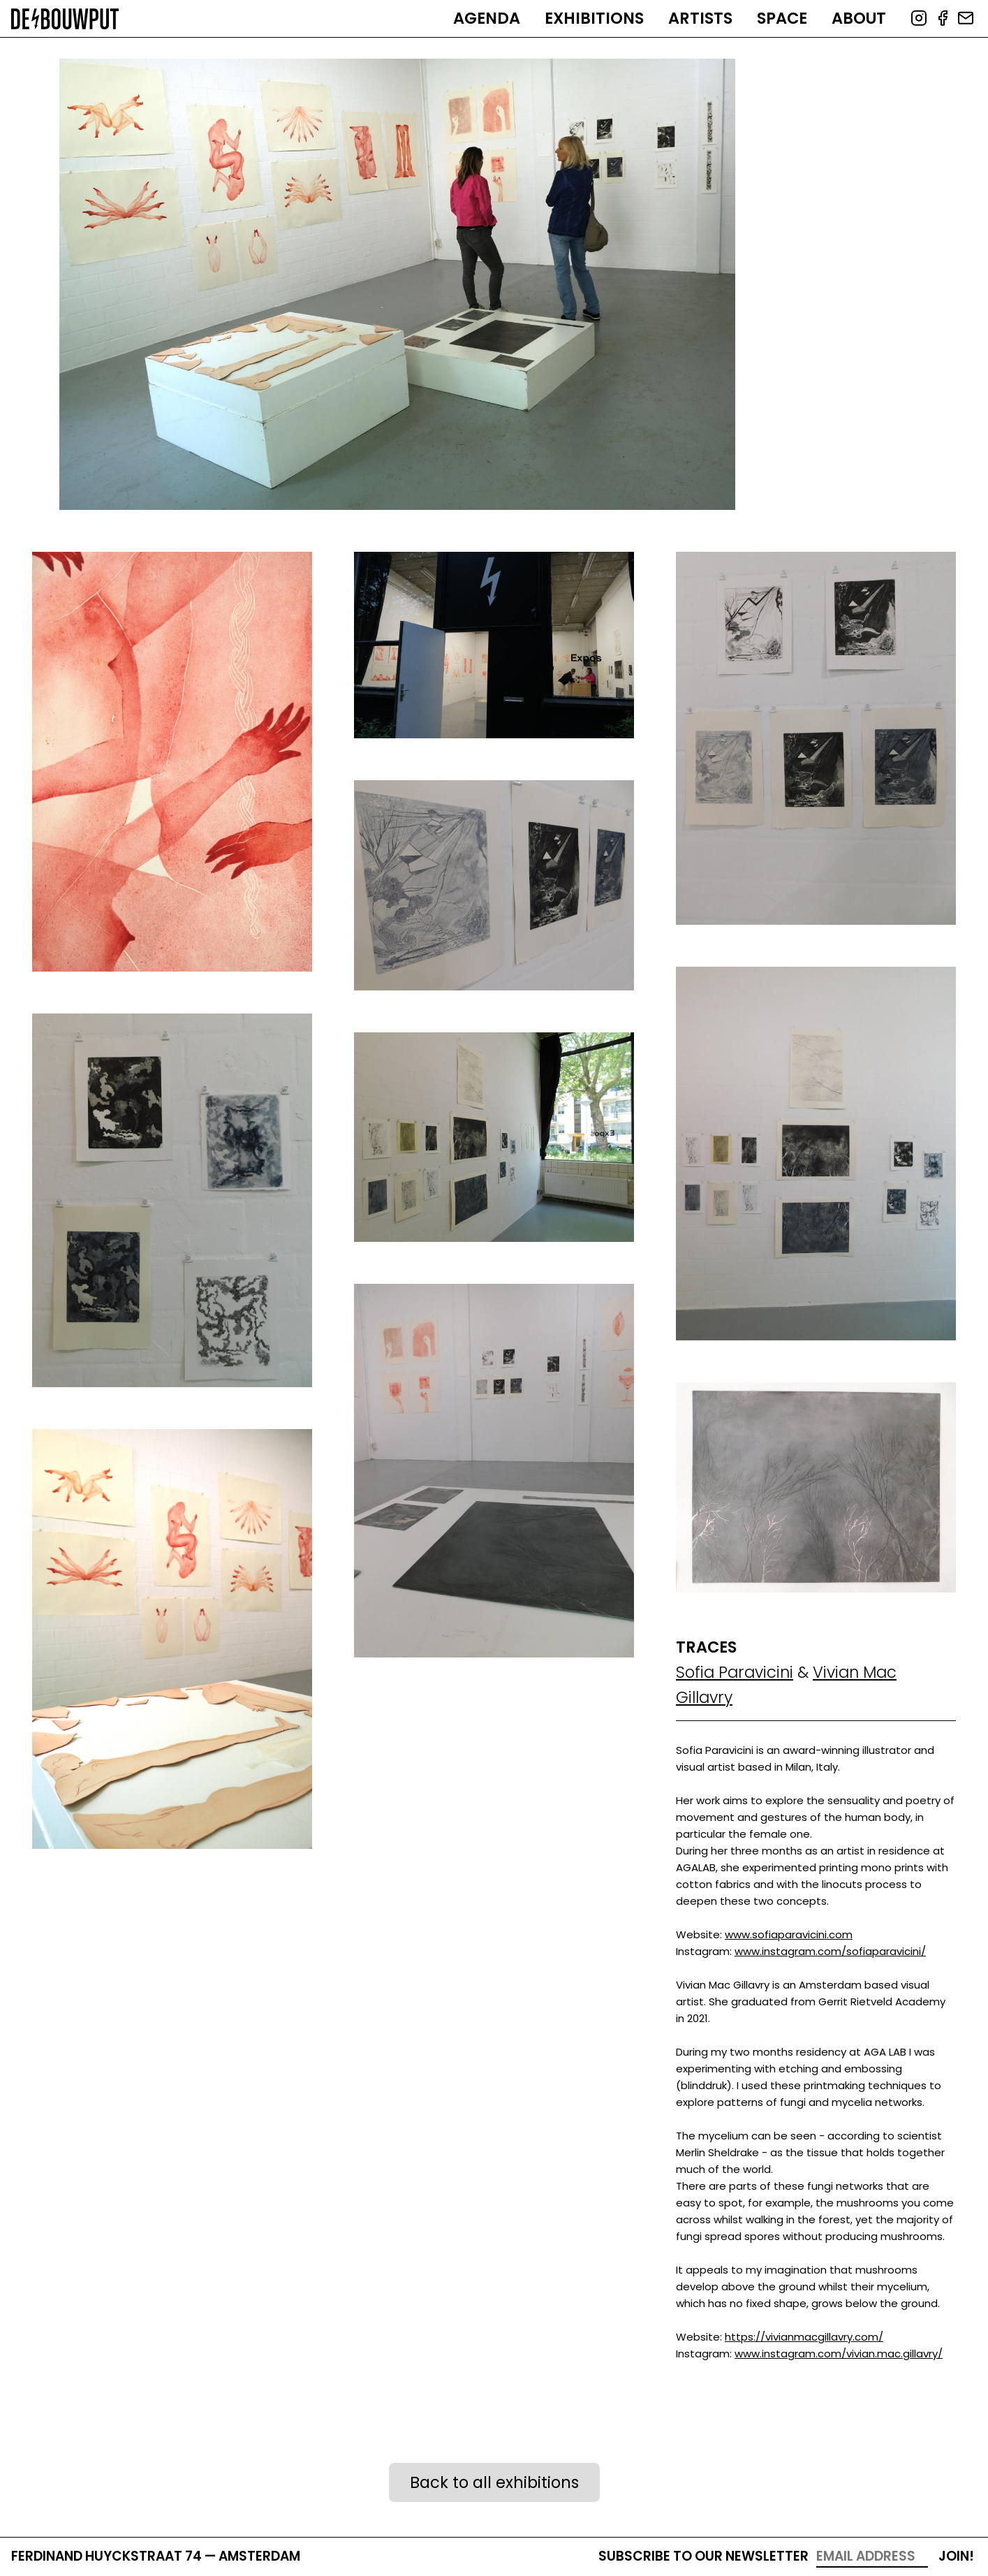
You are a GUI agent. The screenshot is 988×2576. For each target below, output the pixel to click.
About (859, 18)
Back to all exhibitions (494, 2482)
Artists (700, 18)
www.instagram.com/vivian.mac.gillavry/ (839, 2353)
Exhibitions (594, 18)
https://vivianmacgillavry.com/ (804, 2336)
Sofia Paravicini (734, 1672)
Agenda (486, 18)
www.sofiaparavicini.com (789, 1934)
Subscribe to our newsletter (703, 2556)
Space (782, 18)
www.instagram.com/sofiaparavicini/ (830, 1951)
